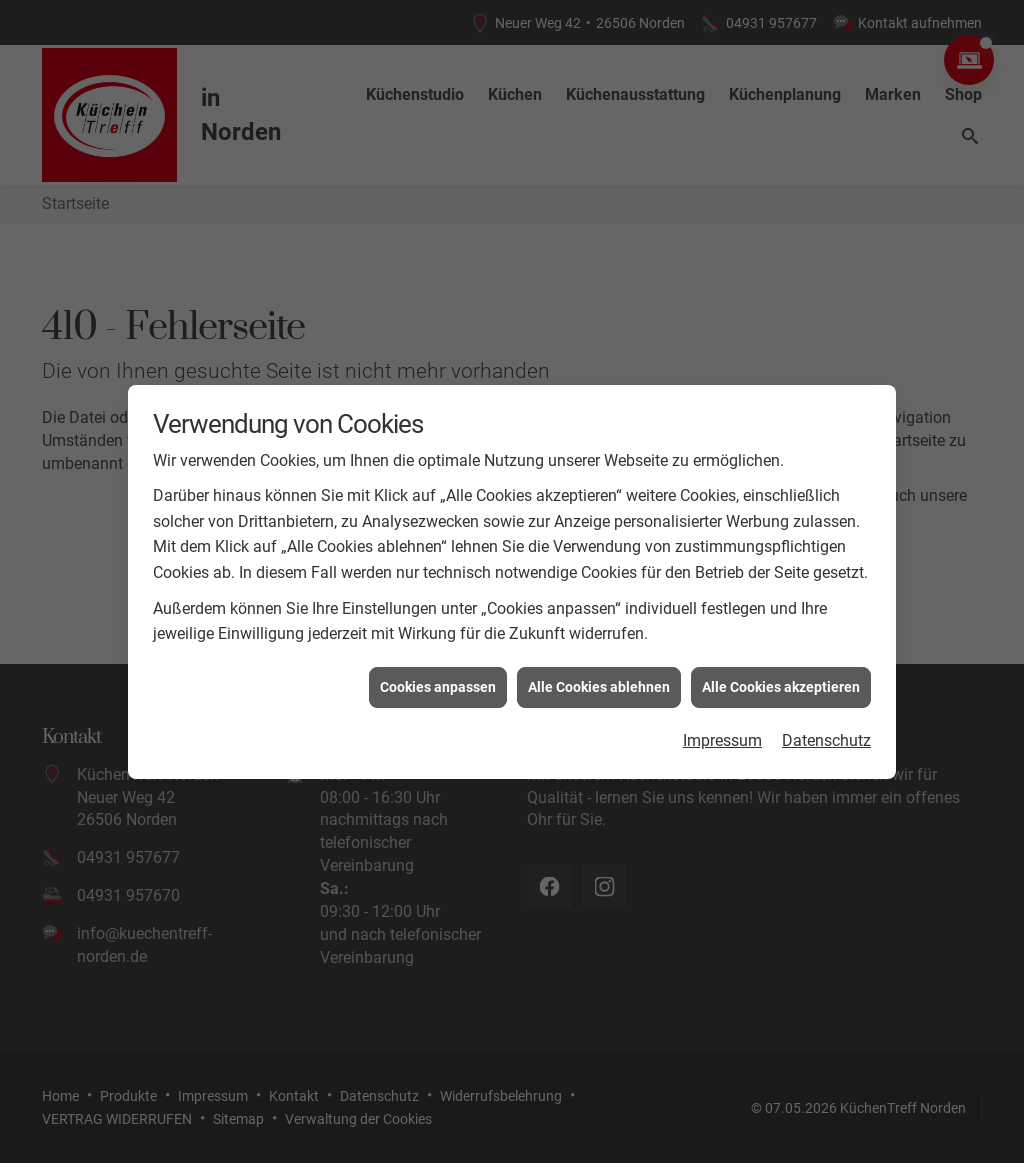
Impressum (722, 737)
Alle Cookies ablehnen (599, 683)
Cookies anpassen (438, 683)
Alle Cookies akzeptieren (781, 683)
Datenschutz (826, 737)
